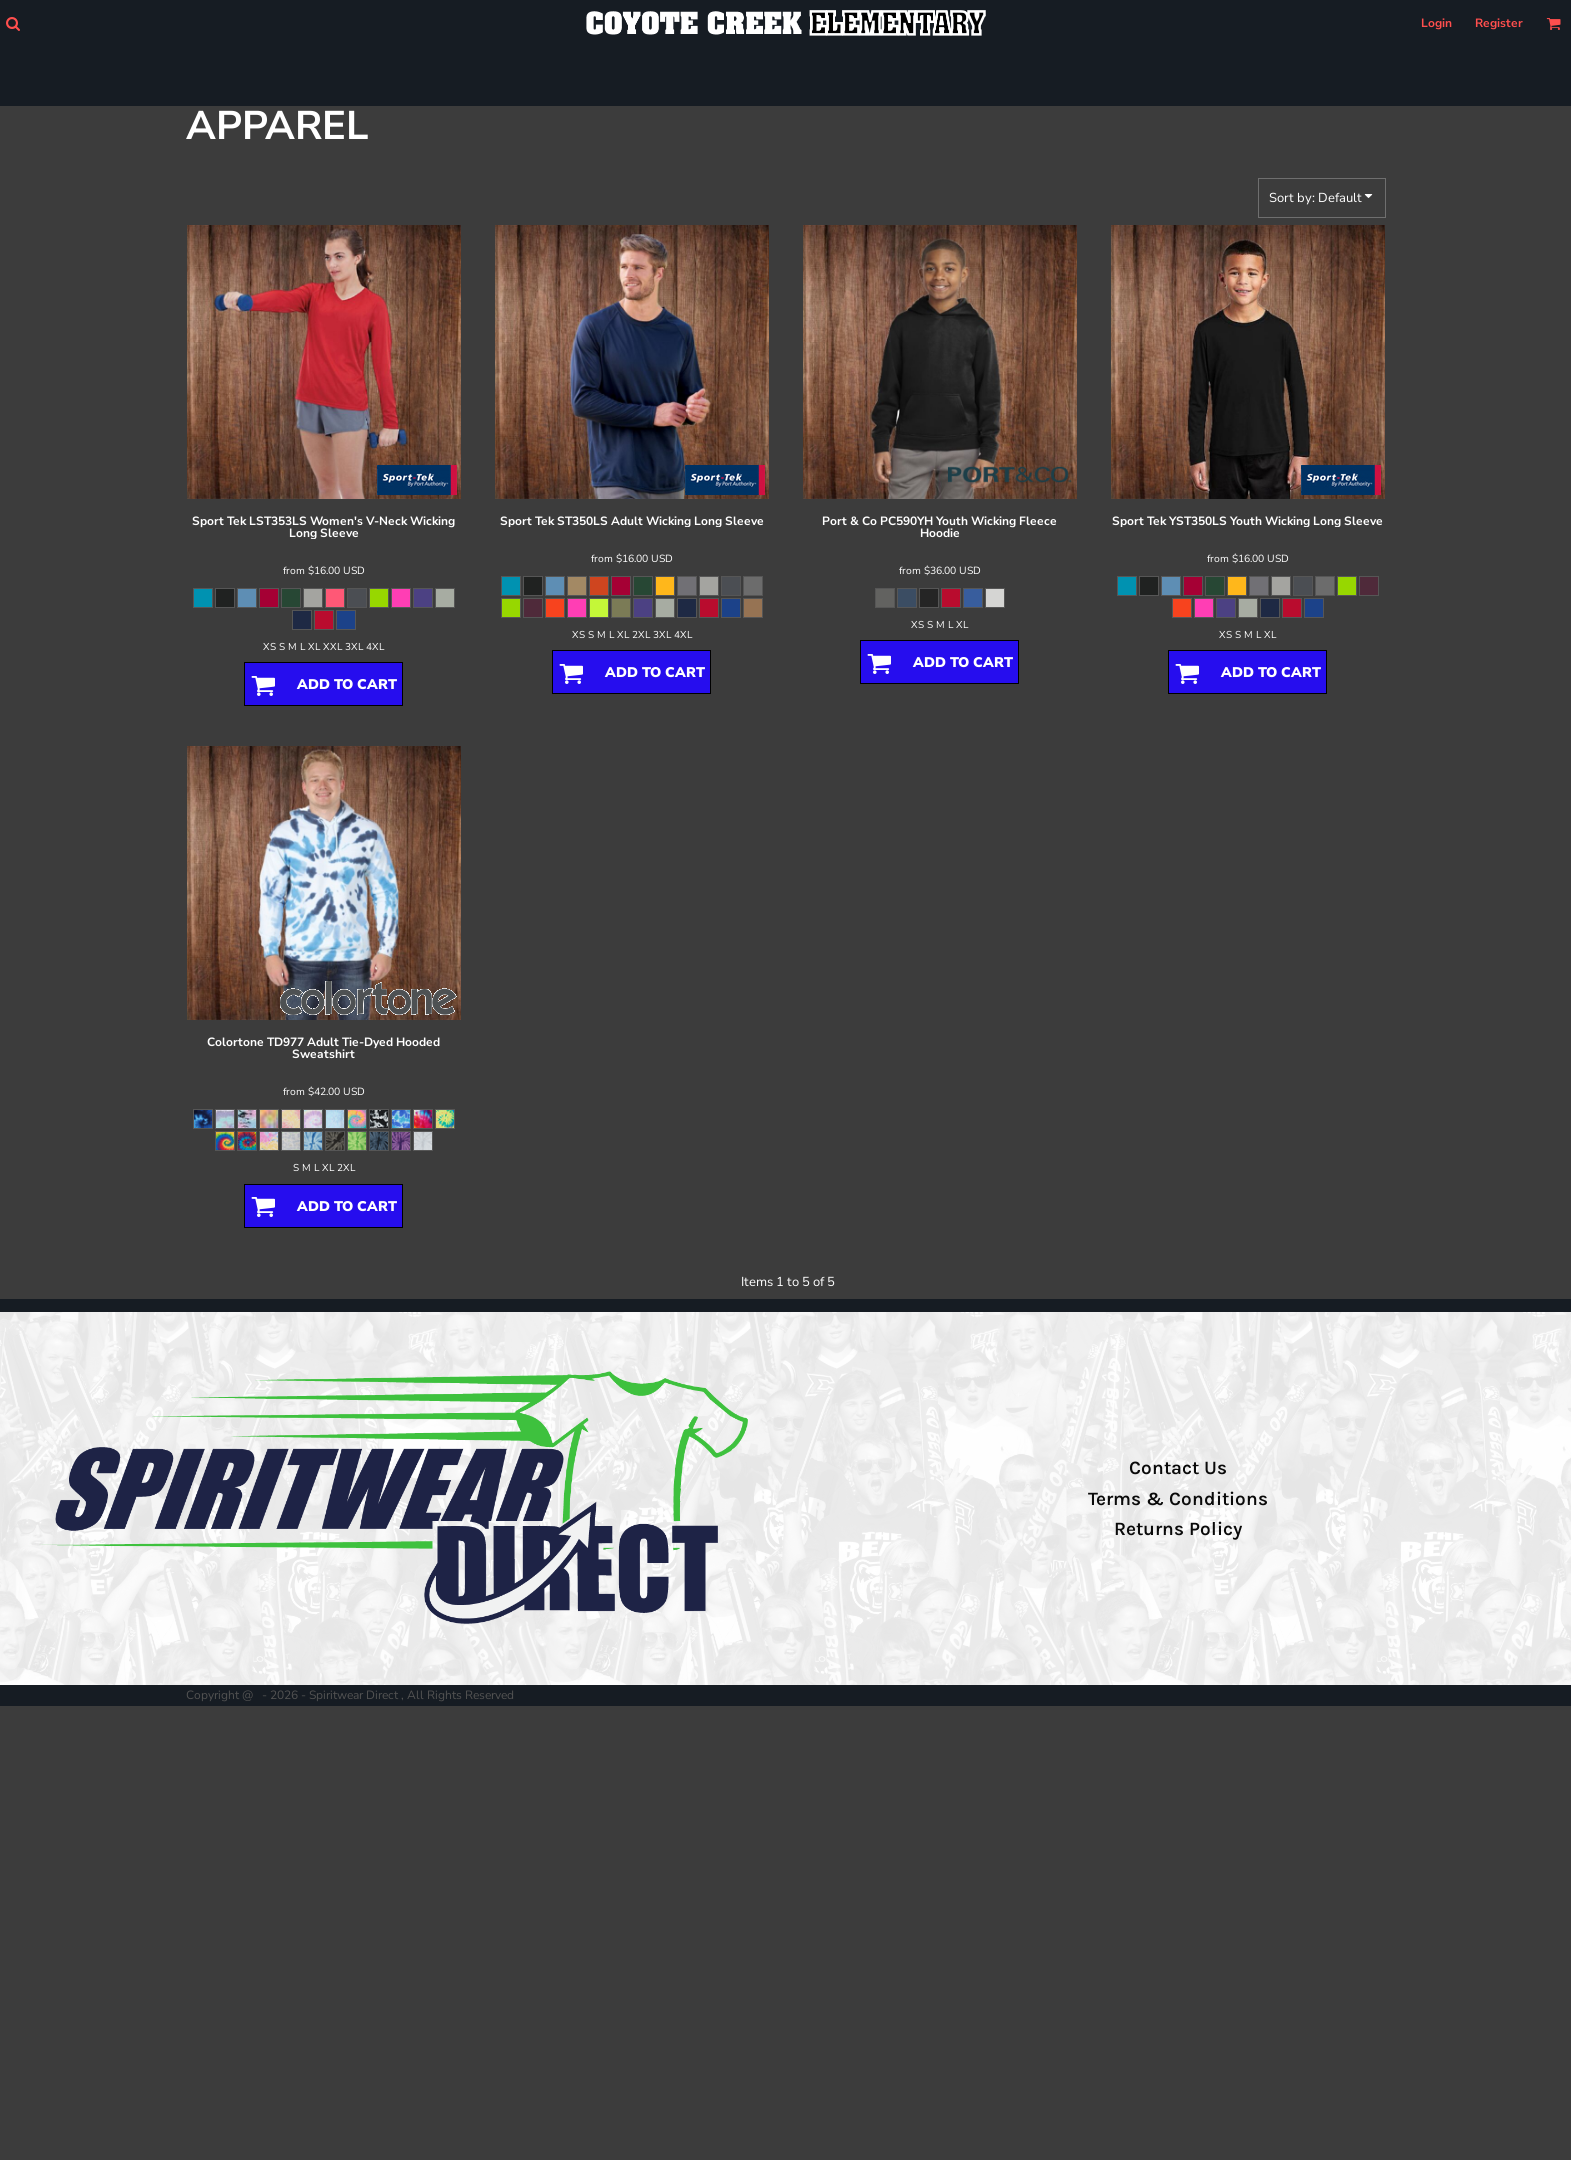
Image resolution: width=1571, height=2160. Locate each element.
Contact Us (1178, 1468)
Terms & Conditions (1178, 1499)
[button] (12, 23)
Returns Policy (1178, 1529)
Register (1499, 23)
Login (1436, 23)
